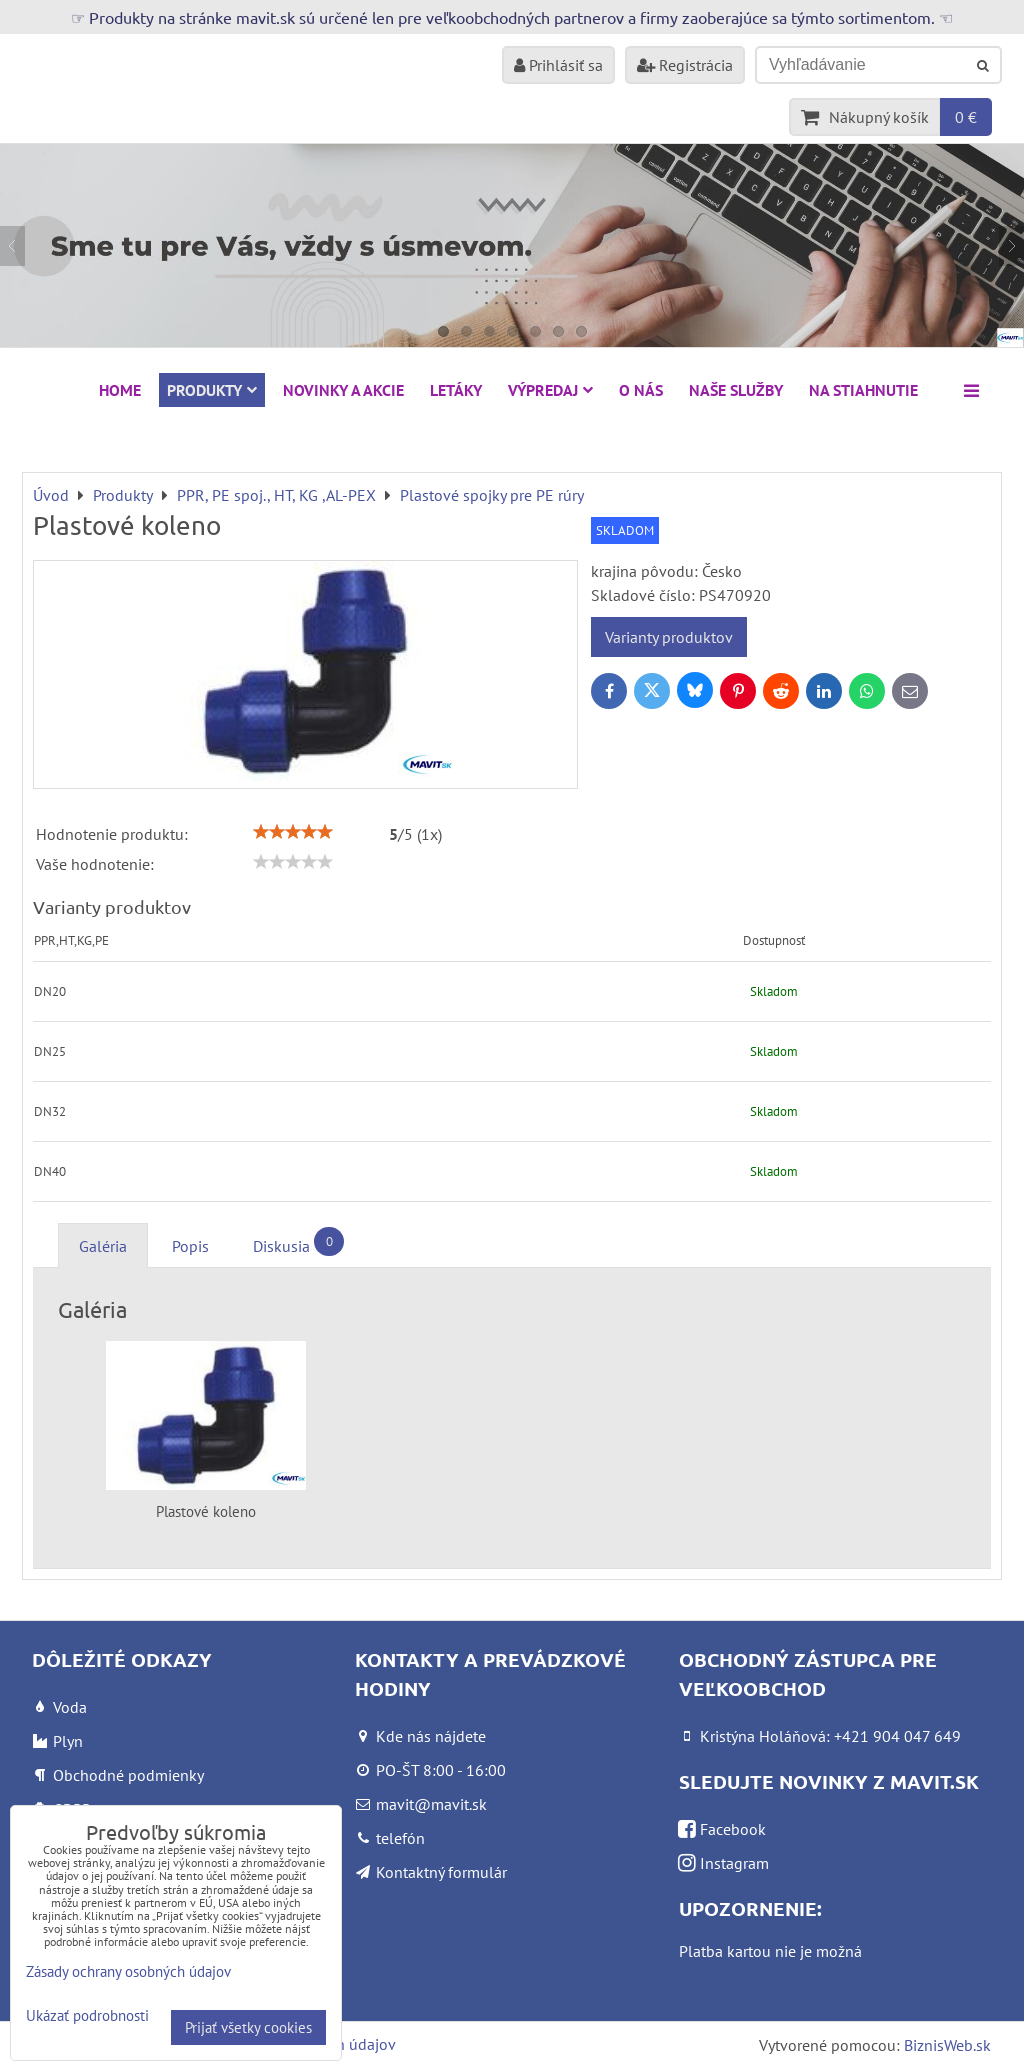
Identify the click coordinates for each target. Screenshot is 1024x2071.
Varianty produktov (669, 637)
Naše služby (736, 390)
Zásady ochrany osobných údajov (128, 1971)
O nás (641, 390)
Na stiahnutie (863, 390)
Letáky (456, 390)
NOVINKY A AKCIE (343, 390)
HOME (120, 390)
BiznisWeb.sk (947, 2045)
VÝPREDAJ (550, 390)
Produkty (212, 390)
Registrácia (685, 65)
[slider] (293, 832)
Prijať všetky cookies (248, 2027)
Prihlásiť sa (558, 65)
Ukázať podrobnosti (87, 2016)
